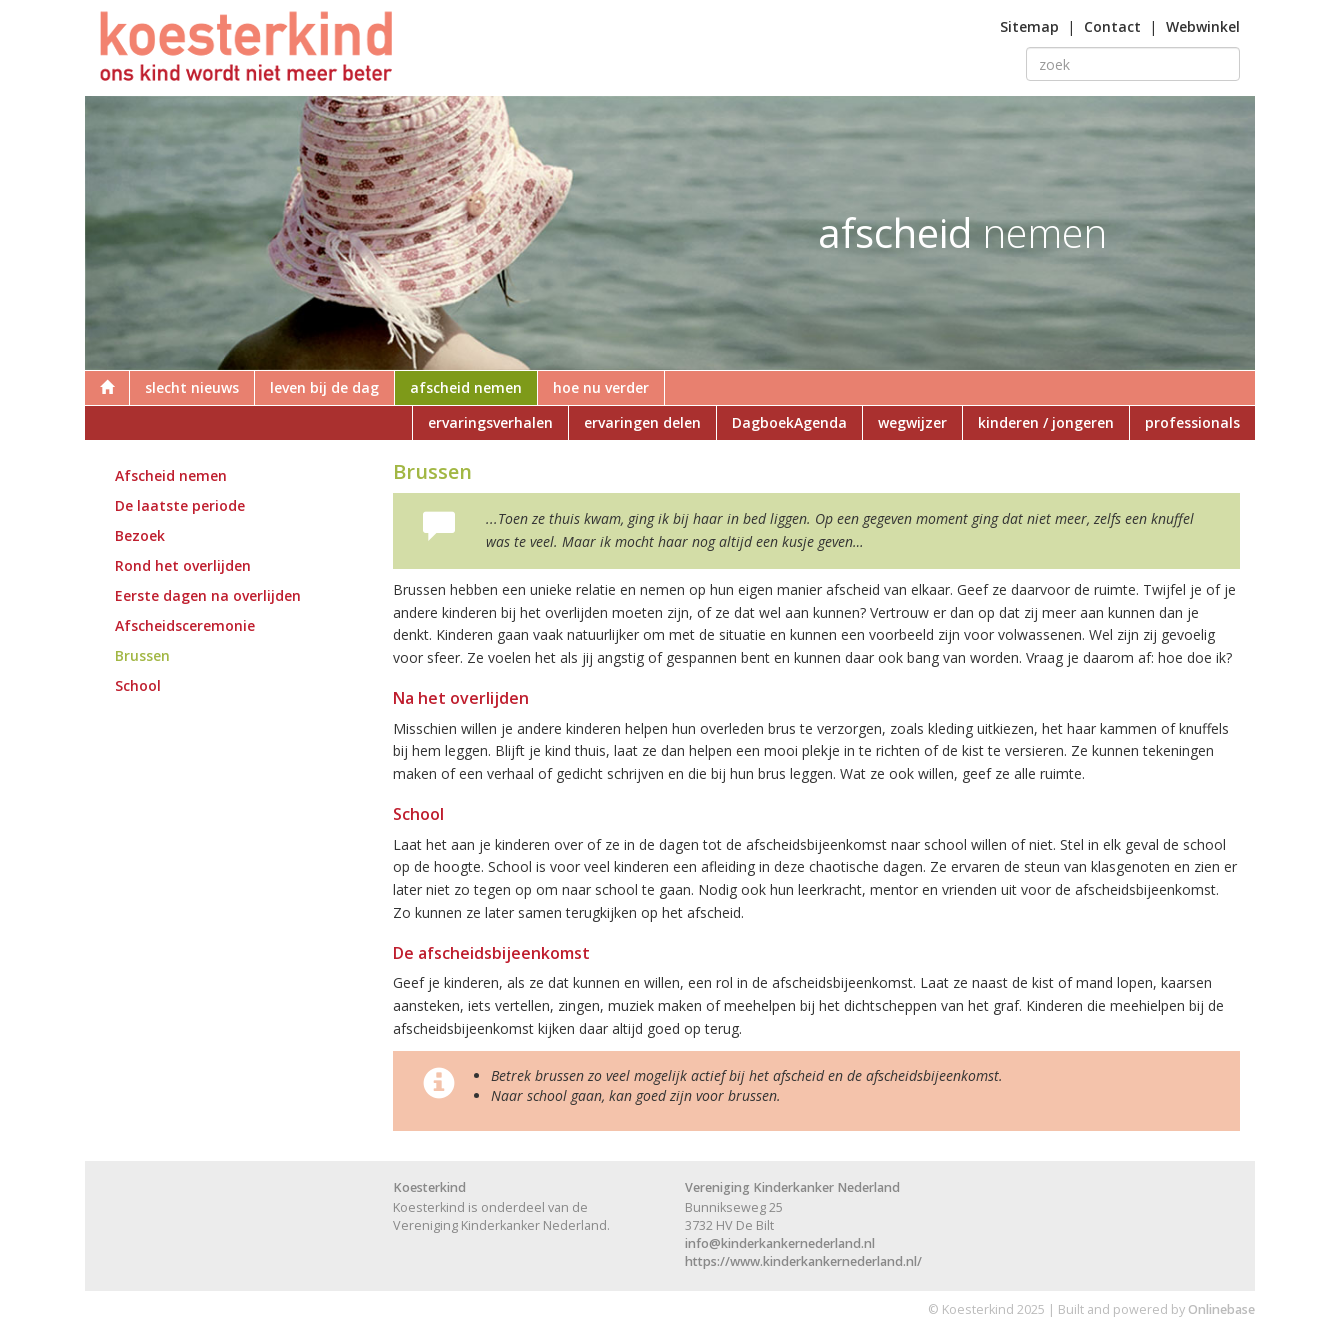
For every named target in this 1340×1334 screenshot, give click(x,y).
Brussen (142, 655)
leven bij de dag (324, 387)
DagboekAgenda (789, 422)
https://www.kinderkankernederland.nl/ (803, 1261)
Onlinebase (1221, 1309)
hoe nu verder (601, 387)
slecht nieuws (192, 387)
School (138, 685)
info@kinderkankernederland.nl (780, 1243)
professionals (1192, 422)
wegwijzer (912, 422)
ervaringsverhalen (490, 422)
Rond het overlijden (183, 565)
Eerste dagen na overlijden (208, 595)
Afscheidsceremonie (185, 625)
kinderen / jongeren (1046, 422)
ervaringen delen (642, 422)
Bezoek (140, 535)
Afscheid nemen (171, 475)
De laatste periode (180, 505)
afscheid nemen (466, 387)
